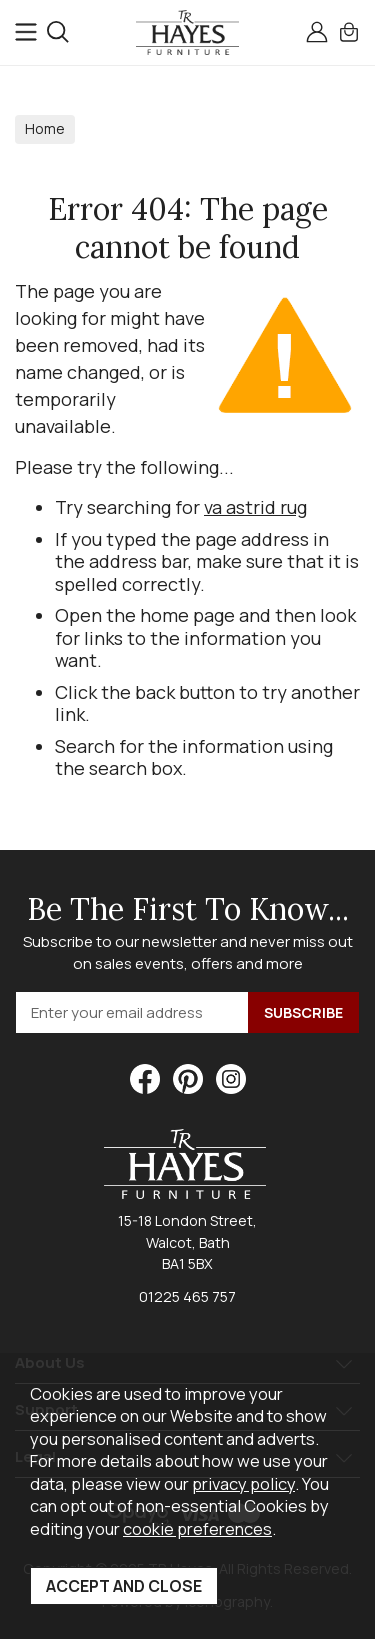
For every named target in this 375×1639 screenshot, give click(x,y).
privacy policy (243, 1483)
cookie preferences (197, 1528)
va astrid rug (255, 507)
